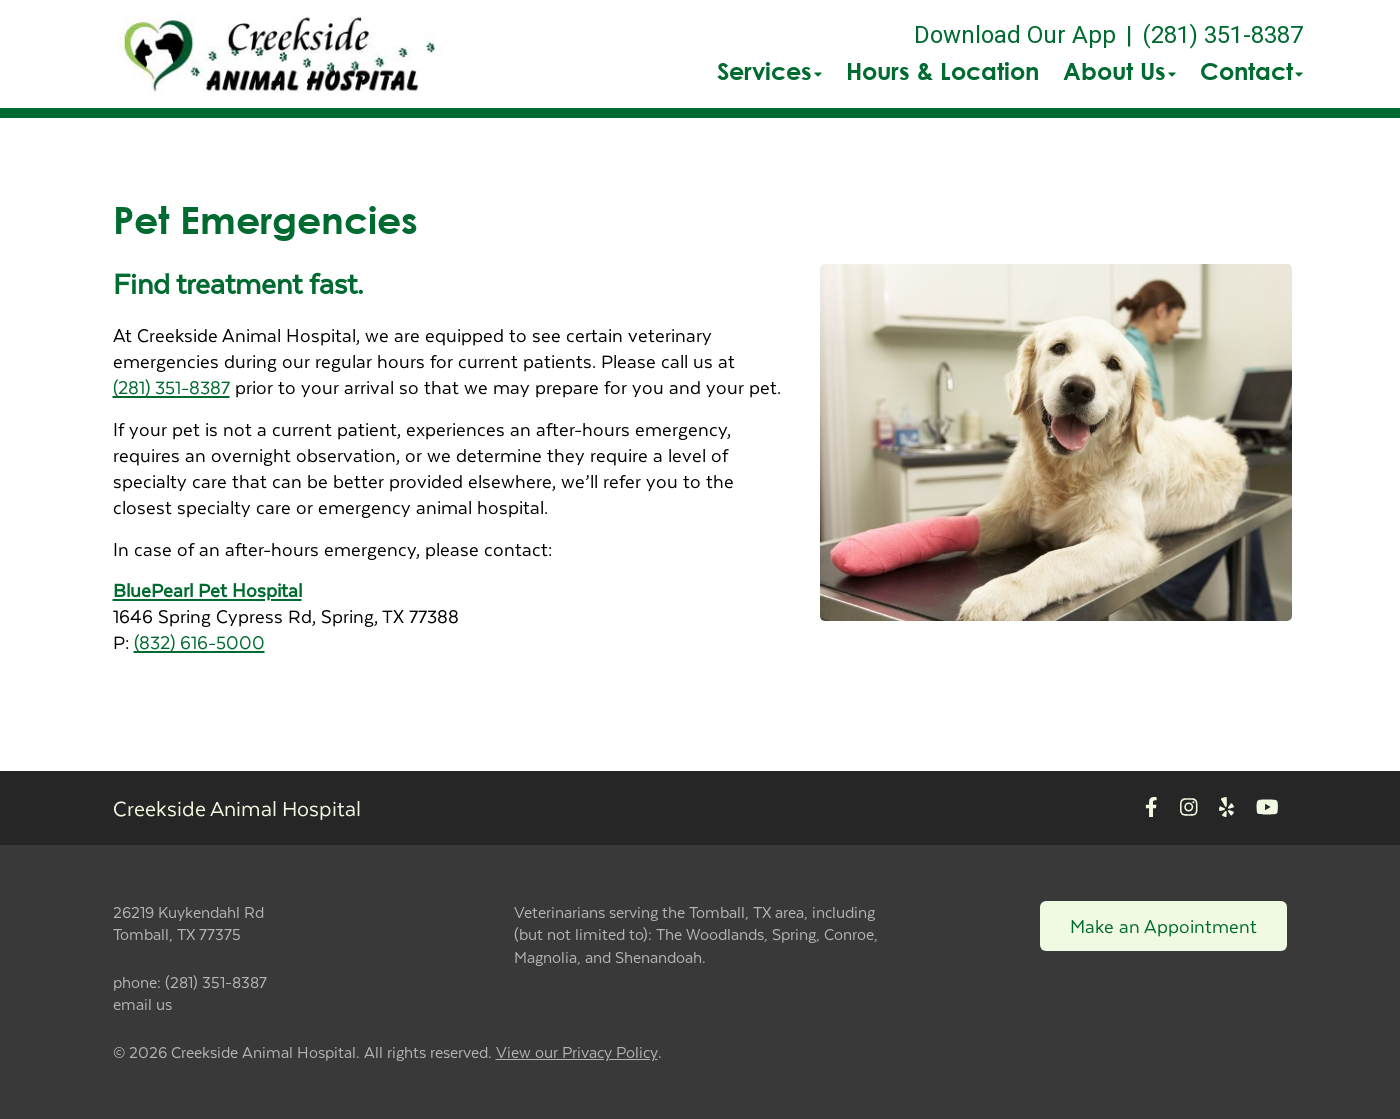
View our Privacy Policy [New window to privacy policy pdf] (577, 1052)
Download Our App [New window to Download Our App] (1015, 35)
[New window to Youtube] (1267, 807)
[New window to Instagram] (1189, 807)
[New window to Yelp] (1226, 807)
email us (142, 1003)
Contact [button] (1251, 71)
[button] (279, 54)
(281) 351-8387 (171, 386)
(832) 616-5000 (199, 641)
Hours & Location (942, 71)
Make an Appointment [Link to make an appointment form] (1163, 925)
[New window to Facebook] (1151, 807)
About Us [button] (1119, 71)
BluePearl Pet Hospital (207, 589)
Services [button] (769, 71)
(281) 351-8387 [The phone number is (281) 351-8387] (1222, 35)
